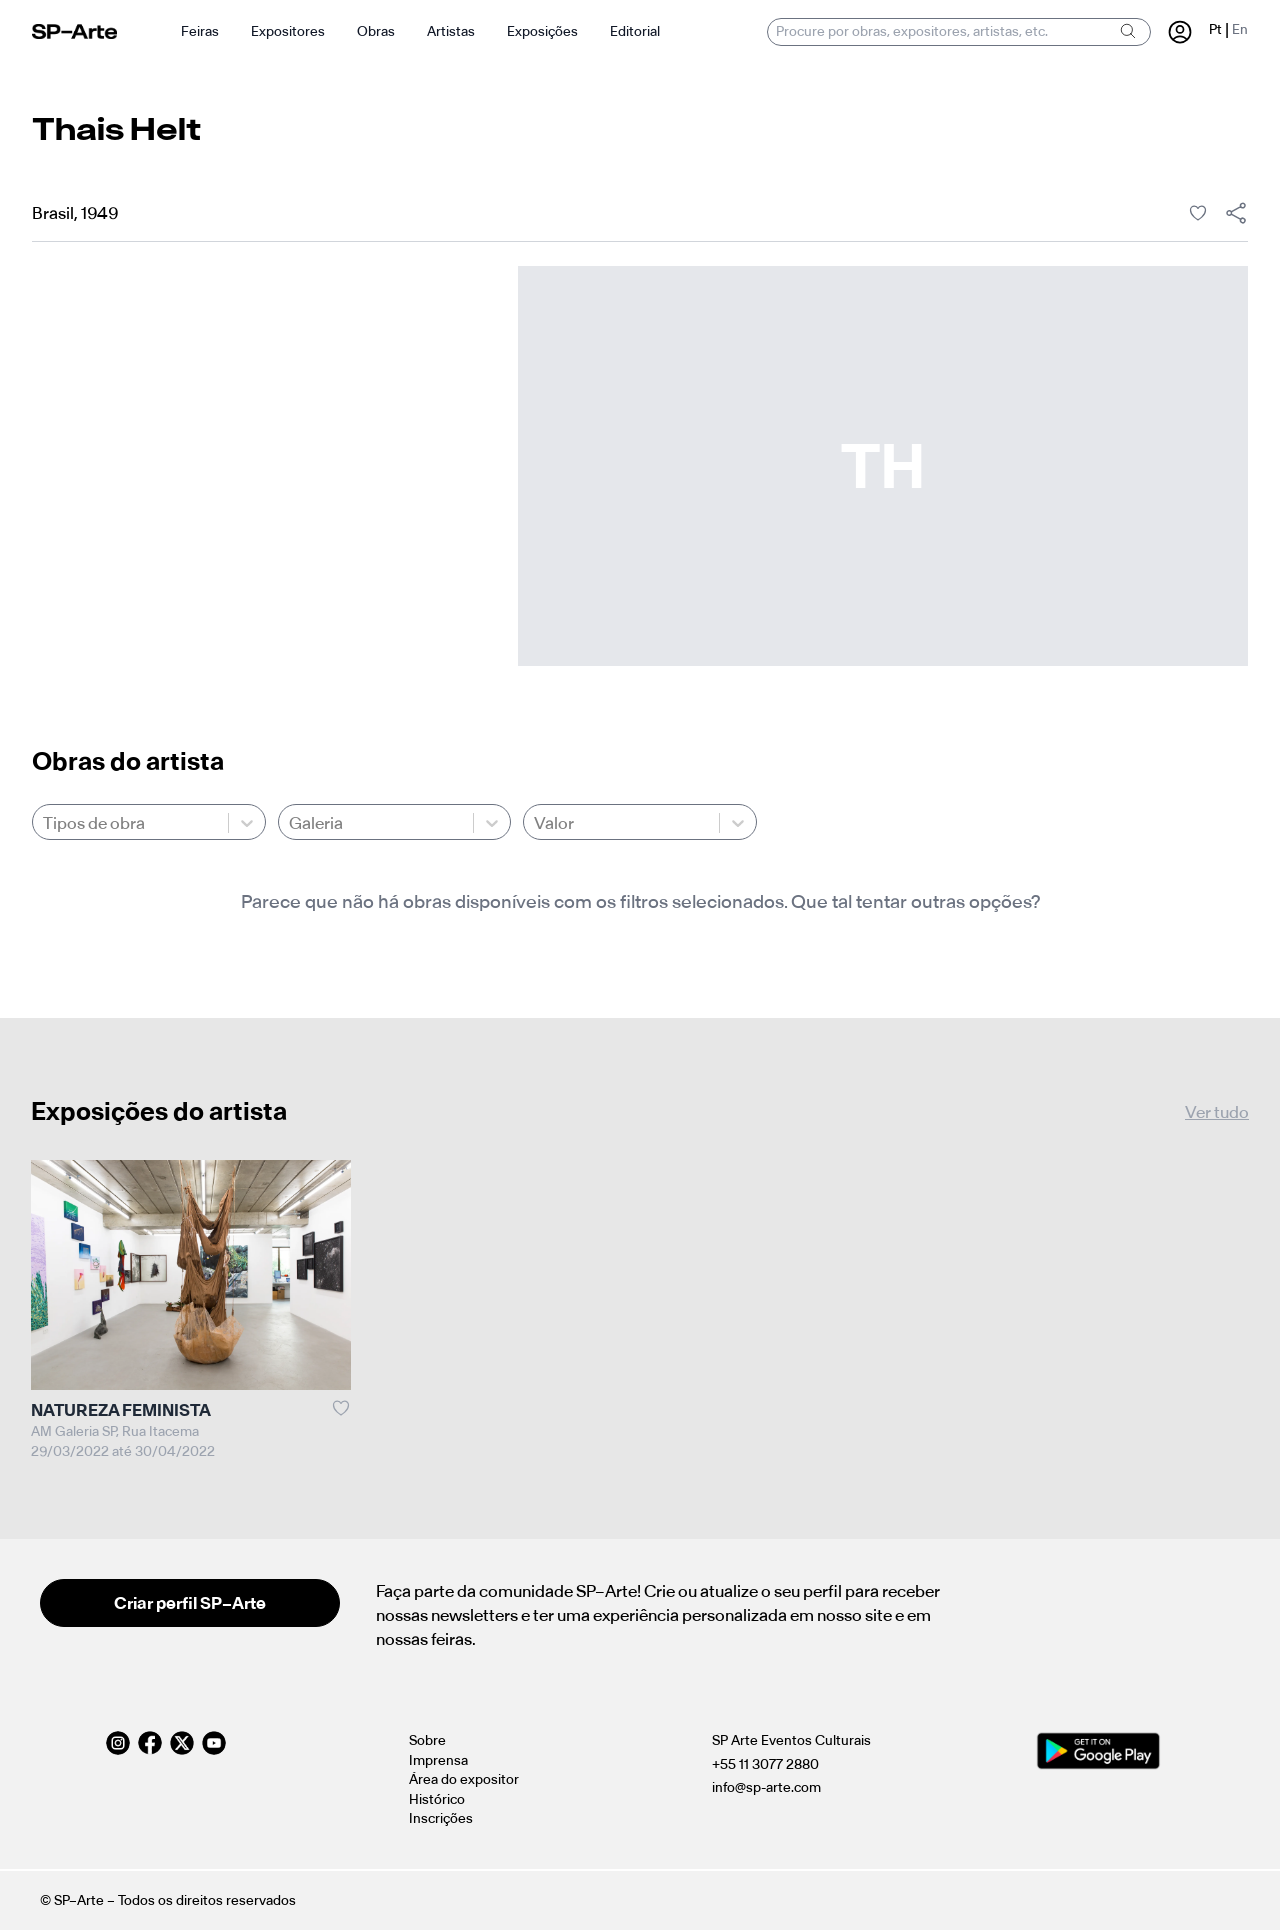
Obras (376, 31)
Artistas (451, 31)
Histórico (437, 1799)
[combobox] (44, 823)
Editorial (635, 31)
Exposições (542, 31)
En (1240, 29)
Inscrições (441, 1818)
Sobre (427, 1740)
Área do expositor (464, 1779)
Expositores (288, 31)
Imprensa (438, 1760)
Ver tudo (1217, 1112)
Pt (1215, 29)
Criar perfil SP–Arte (190, 1603)
